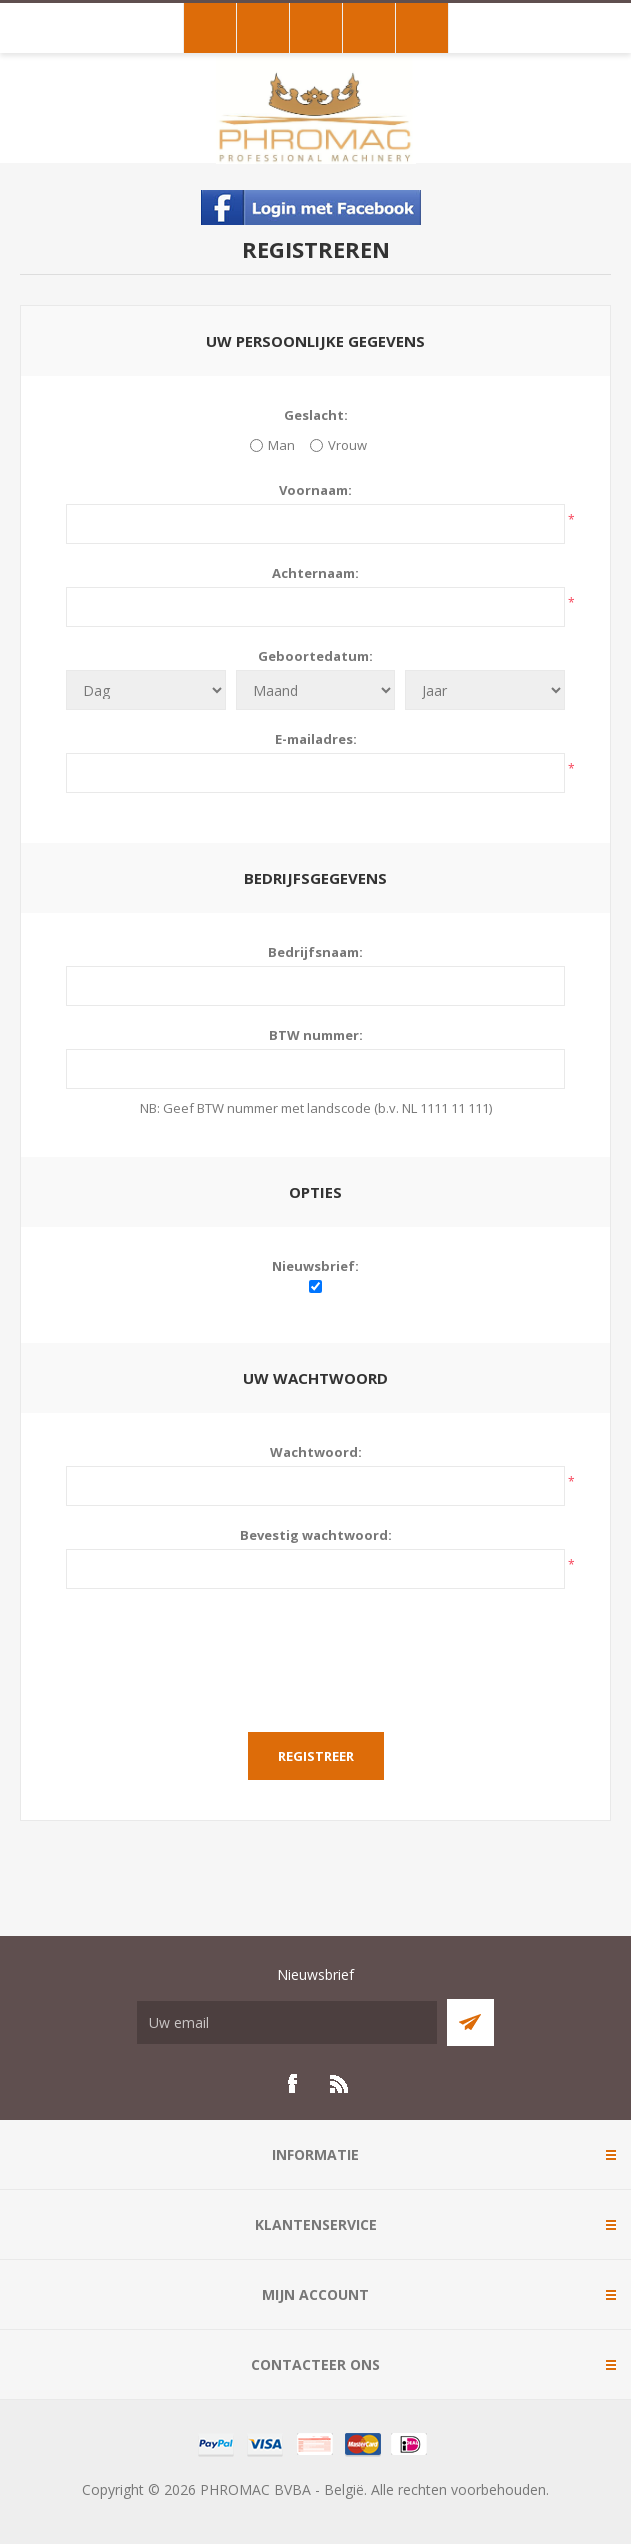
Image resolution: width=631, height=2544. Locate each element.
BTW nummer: (316, 1035)
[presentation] (316, 1648)
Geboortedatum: (315, 656)
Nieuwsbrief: (315, 1266)
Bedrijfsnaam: (315, 952)
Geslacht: (316, 415)
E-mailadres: (316, 739)
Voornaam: (315, 490)
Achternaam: (315, 573)
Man (281, 445)
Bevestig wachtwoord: (316, 1535)
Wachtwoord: (316, 1452)
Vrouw (347, 445)
